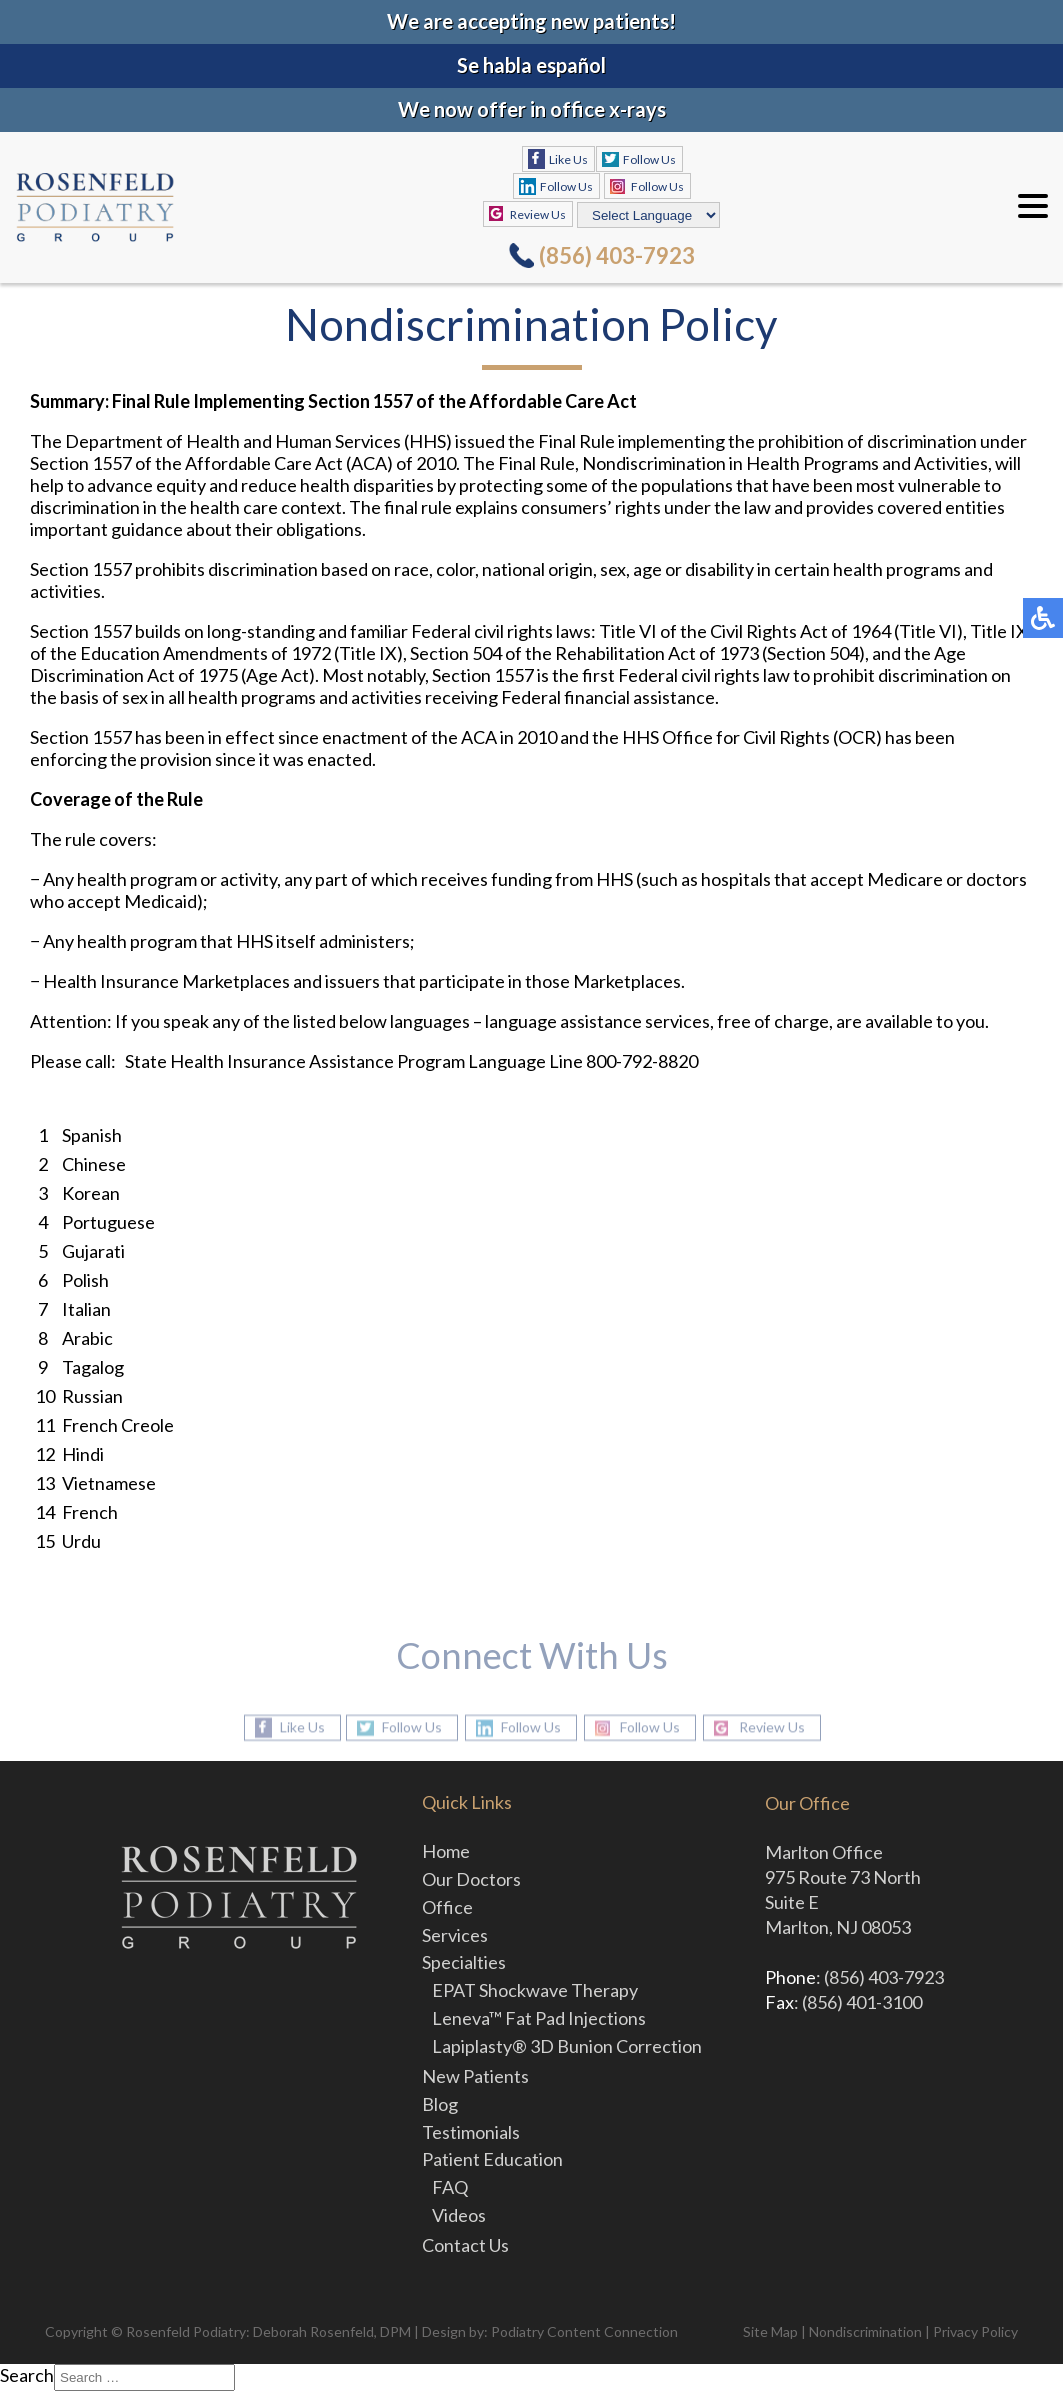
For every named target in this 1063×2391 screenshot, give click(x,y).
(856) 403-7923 (617, 255)
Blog (440, 2104)
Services (455, 1935)
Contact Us (465, 2245)
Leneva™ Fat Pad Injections (539, 2018)
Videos (459, 2215)
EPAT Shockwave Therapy (535, 1990)
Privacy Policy (975, 2331)
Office (447, 1907)
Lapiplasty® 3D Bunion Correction (567, 2046)
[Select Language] (648, 215)
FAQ (450, 2187)
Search (27, 2375)
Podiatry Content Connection (584, 2331)
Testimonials (471, 2132)
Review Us (538, 214)
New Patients (475, 2076)
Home (446, 1851)
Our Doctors (471, 1879)
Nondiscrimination (865, 2331)
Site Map (770, 2331)
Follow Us (649, 159)
